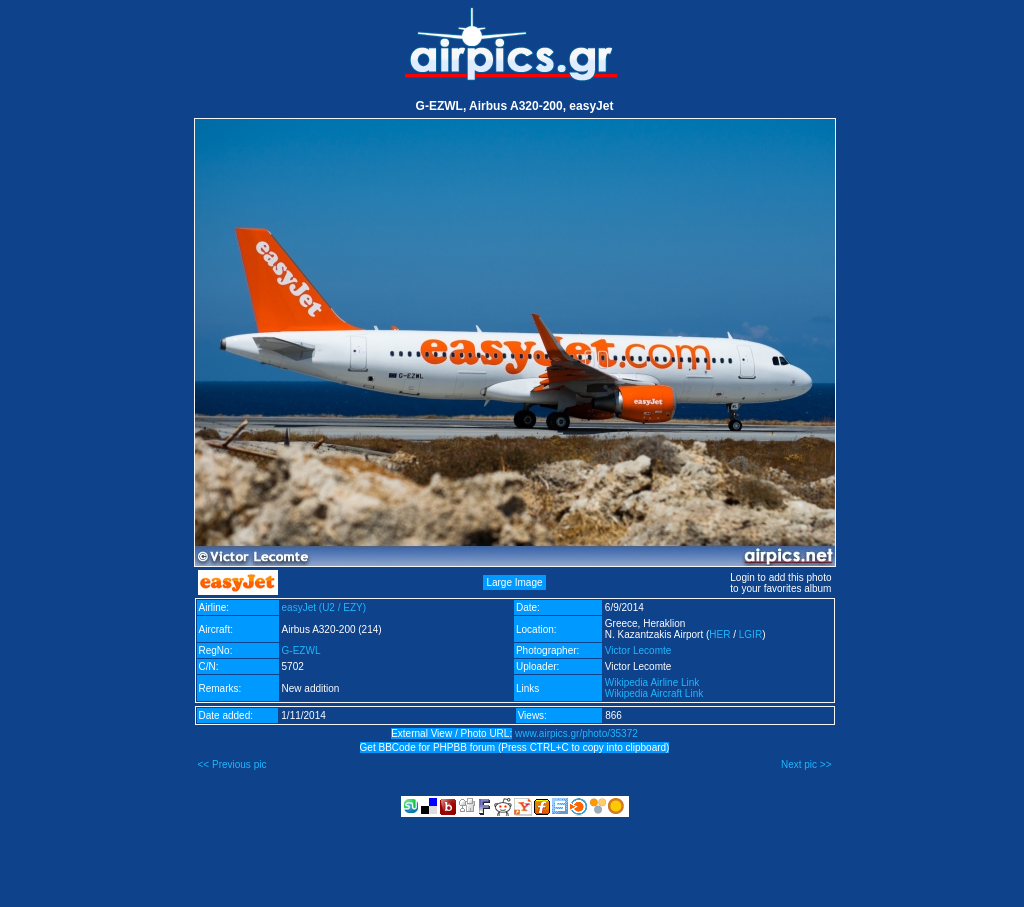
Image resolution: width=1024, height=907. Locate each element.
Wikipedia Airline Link (652, 682)
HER (719, 634)
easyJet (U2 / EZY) (324, 607)
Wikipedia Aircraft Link (654, 693)
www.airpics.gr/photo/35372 (576, 733)
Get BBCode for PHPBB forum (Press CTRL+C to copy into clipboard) (515, 747)
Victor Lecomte (638, 650)
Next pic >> (806, 764)
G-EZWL (301, 650)
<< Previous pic (232, 764)
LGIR (750, 634)
